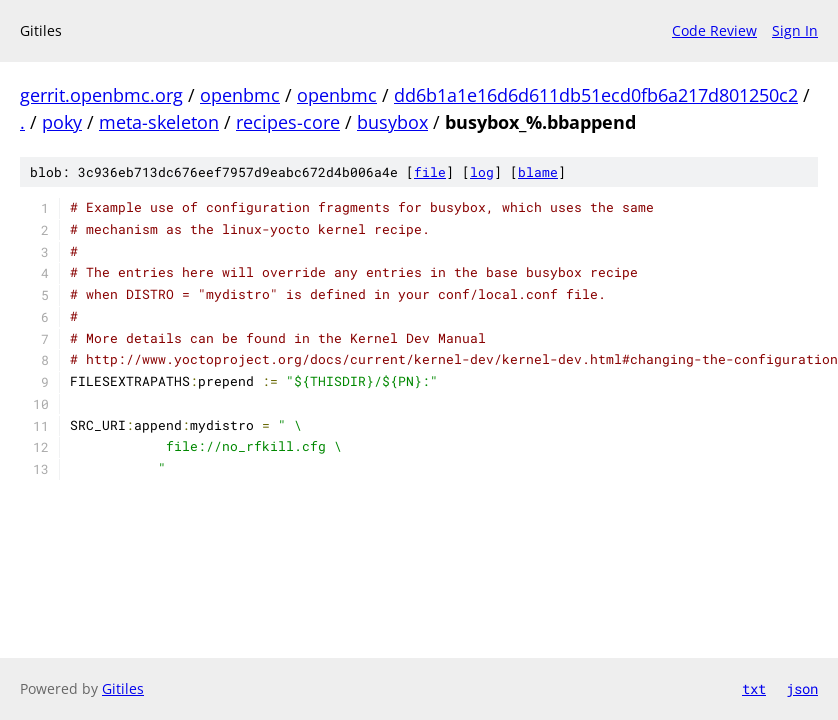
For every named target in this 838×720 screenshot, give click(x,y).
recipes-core (288, 122)
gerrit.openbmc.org (101, 95)
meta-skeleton (159, 122)
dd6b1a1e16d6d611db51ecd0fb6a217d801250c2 (596, 95)
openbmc (240, 95)
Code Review (714, 30)
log (482, 172)
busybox (392, 122)
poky (62, 122)
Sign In (795, 30)
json (802, 688)
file (430, 172)
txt (754, 688)
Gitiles (123, 688)
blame (538, 172)
